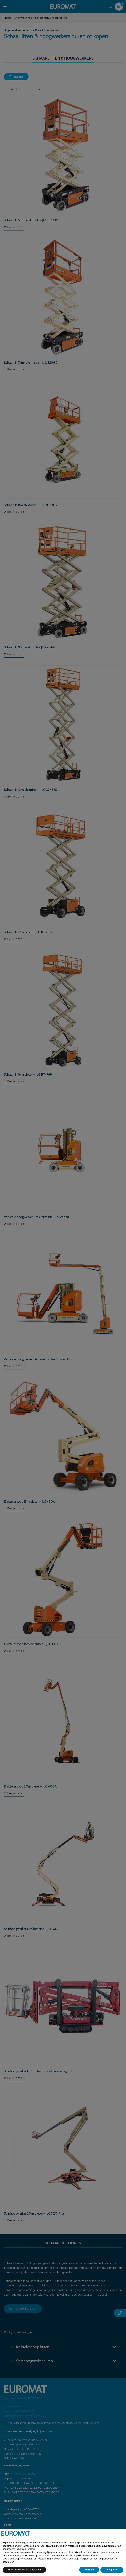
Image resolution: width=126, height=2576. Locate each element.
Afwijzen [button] (89, 2569)
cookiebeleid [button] (28, 2549)
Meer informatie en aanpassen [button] (24, 2569)
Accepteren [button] (112, 2569)
